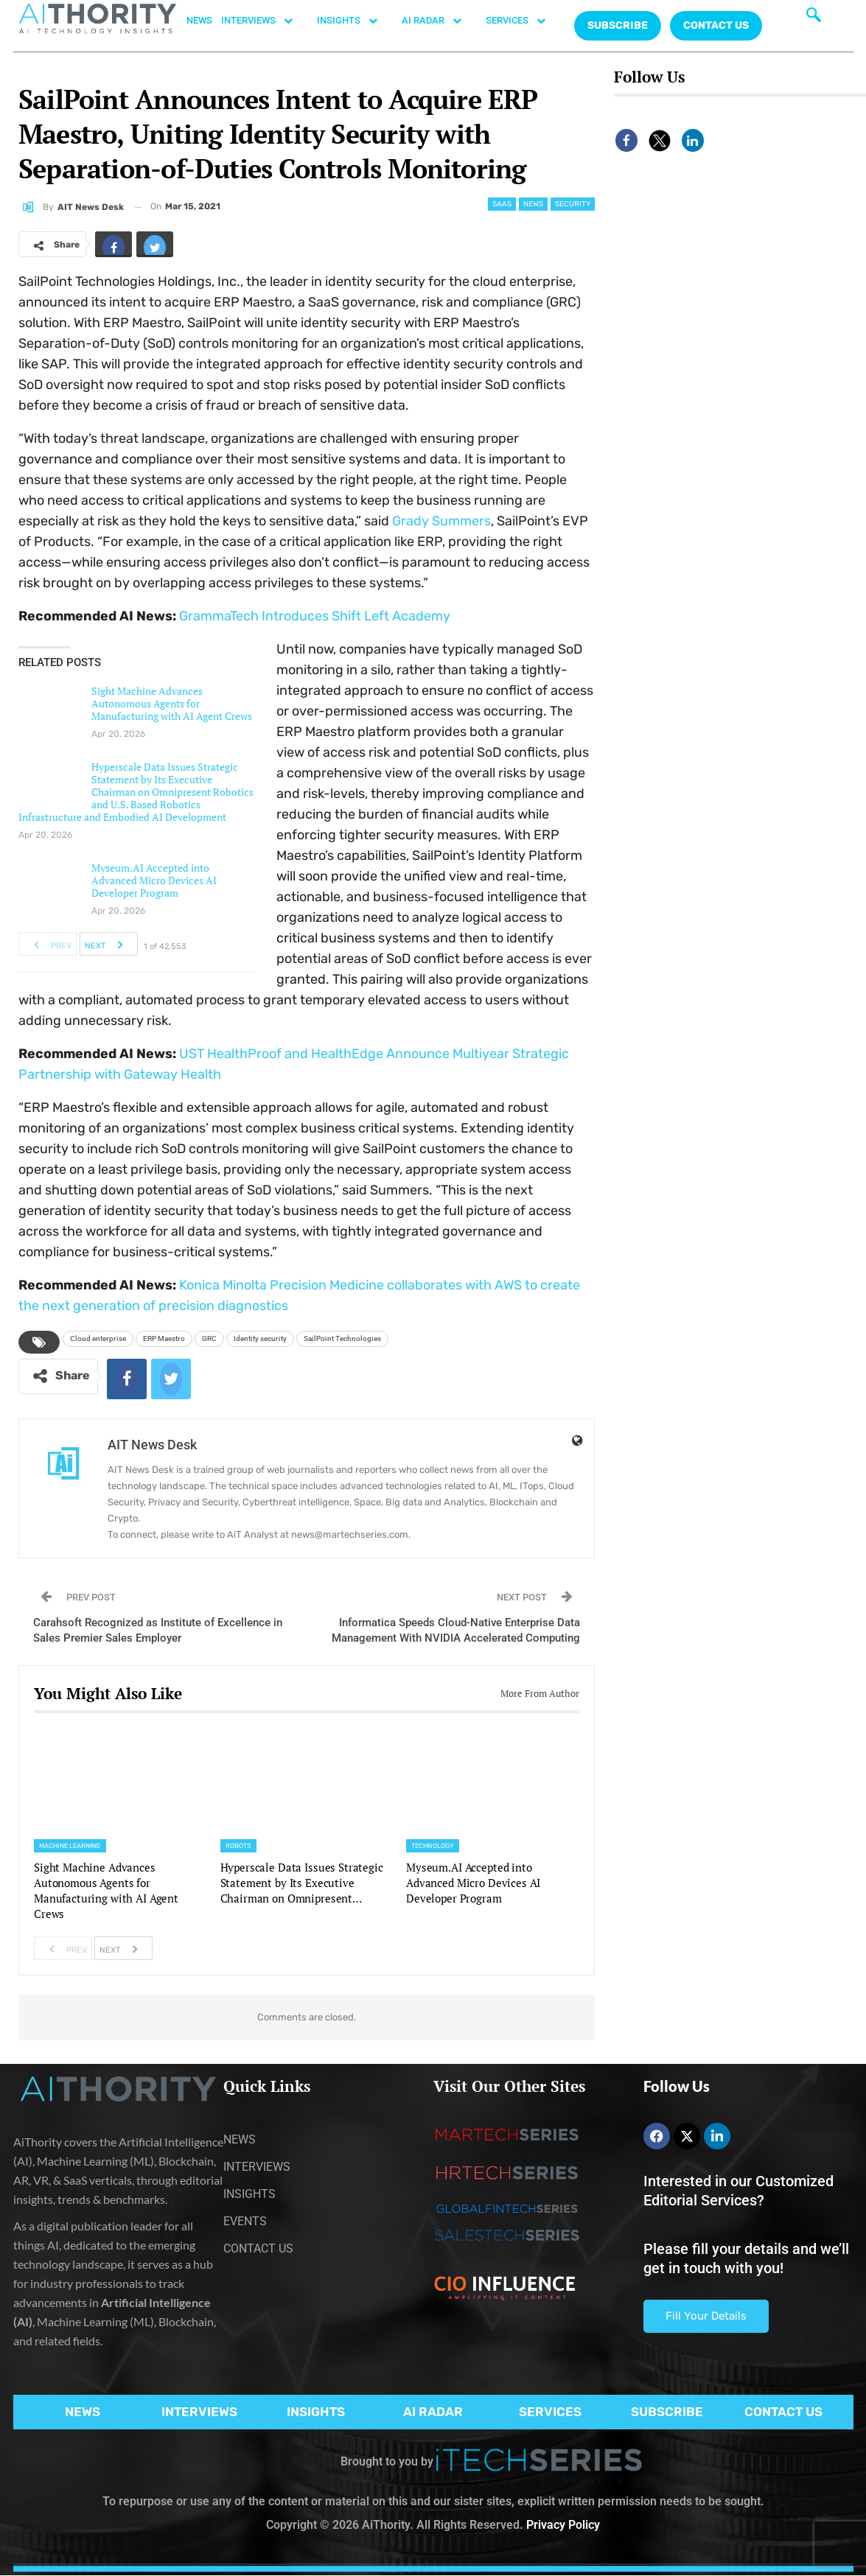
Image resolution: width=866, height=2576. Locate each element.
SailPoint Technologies (342, 1338)
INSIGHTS (355, 20)
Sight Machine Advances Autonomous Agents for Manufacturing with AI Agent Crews (171, 703)
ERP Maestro (164, 1338)
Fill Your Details (706, 2316)
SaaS (501, 204)
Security (572, 204)
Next (108, 944)
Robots (239, 1845)
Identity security (260, 1338)
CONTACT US (716, 25)
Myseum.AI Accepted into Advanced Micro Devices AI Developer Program (154, 880)
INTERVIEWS (264, 20)
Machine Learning (70, 1845)
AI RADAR (439, 20)
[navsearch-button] (813, 18)
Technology (432, 1845)
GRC (209, 1338)
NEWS (199, 20)
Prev (48, 944)
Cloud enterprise (98, 1338)
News (533, 204)
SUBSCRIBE (667, 2411)
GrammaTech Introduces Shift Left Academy (314, 616)
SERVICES (523, 20)
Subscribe (617, 25)
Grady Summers (441, 521)
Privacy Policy (563, 2525)
